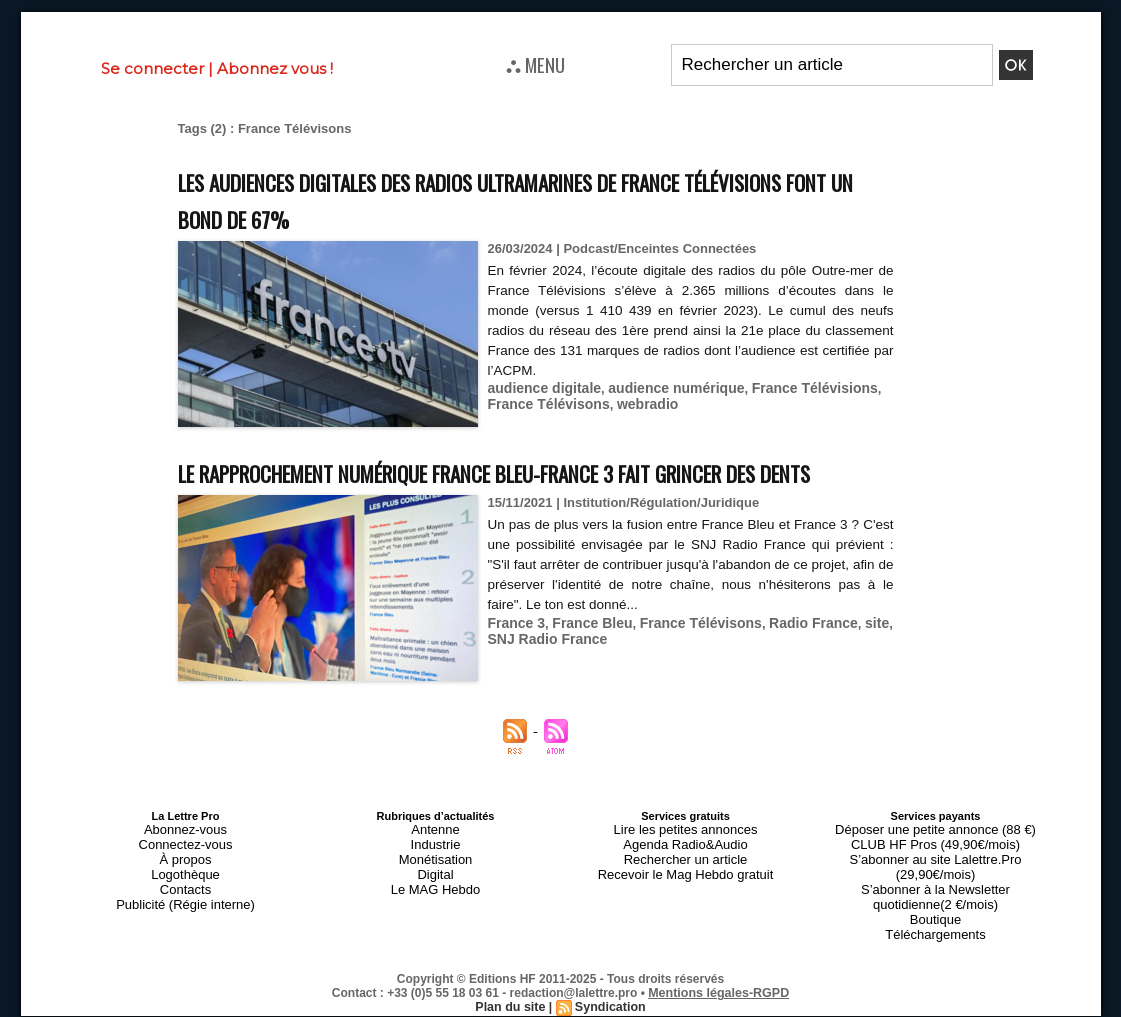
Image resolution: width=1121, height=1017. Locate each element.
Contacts (185, 913)
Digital (435, 901)
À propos (185, 889)
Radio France (792, 657)
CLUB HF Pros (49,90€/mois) (935, 877)
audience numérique (663, 386)
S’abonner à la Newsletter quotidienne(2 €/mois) (936, 907)
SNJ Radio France (543, 672)
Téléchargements (935, 937)
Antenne (435, 865)
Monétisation (435, 889)
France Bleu (585, 657)
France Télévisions (792, 386)
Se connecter (152, 68)
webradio (636, 401)
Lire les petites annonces (686, 865)
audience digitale (540, 386)
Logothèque (185, 901)
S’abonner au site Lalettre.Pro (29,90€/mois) (936, 889)
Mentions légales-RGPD (718, 994)
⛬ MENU (535, 64)
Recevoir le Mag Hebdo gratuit (685, 901)
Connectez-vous (186, 877)
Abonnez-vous (185, 865)
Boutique (935, 925)
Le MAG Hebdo (436, 913)
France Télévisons (544, 401)
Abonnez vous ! (275, 68)
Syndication (609, 1008)
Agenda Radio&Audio (685, 877)
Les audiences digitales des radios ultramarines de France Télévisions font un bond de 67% (489, 199)
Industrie (435, 877)
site (851, 657)
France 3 (514, 657)
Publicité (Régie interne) (185, 925)
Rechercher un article (685, 889)
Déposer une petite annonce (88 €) (935, 865)
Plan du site (511, 1008)
